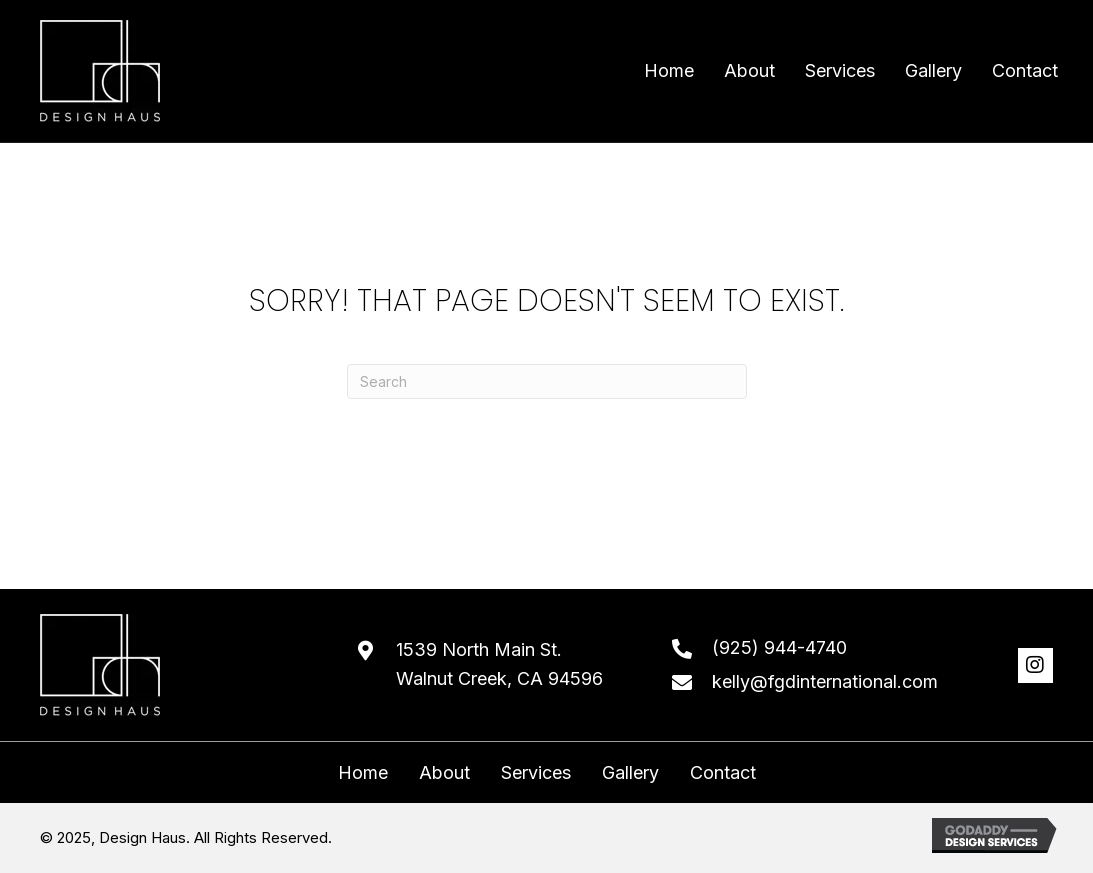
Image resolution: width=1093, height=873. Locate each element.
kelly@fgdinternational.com (825, 681)
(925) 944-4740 (779, 647)
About (444, 773)
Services (536, 773)
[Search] (547, 381)
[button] (1035, 665)
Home (363, 773)
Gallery (630, 773)
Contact (723, 773)
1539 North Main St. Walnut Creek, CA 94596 (499, 664)
